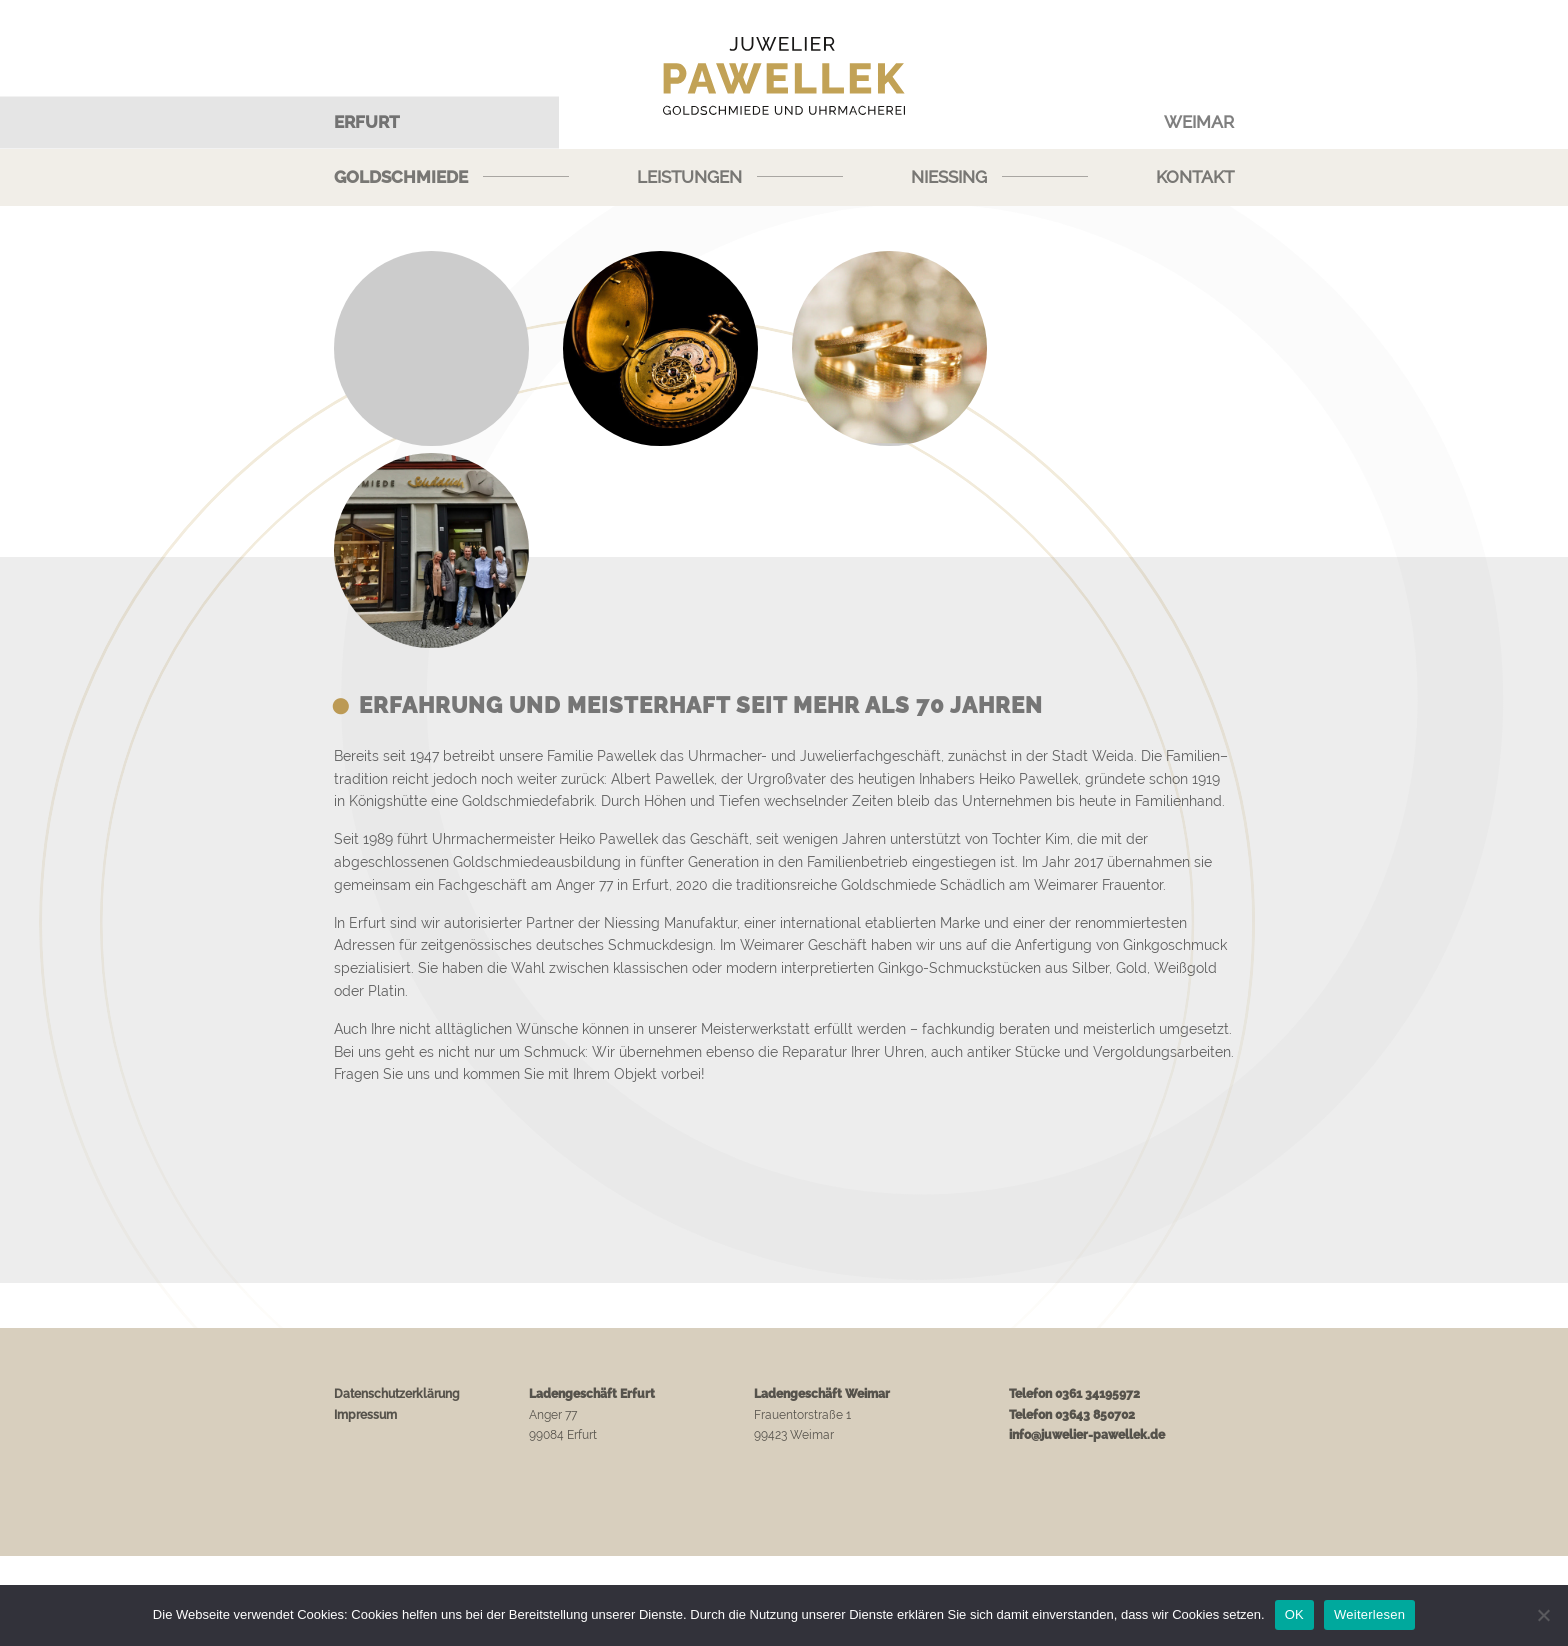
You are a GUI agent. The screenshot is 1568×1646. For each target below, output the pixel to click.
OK (1294, 1614)
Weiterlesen (1369, 1614)
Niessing (949, 177)
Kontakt (1195, 177)
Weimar (1199, 122)
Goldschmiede (401, 177)
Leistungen (689, 177)
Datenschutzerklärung (397, 1394)
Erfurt (367, 122)
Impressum (365, 1415)
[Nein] (1543, 1615)
